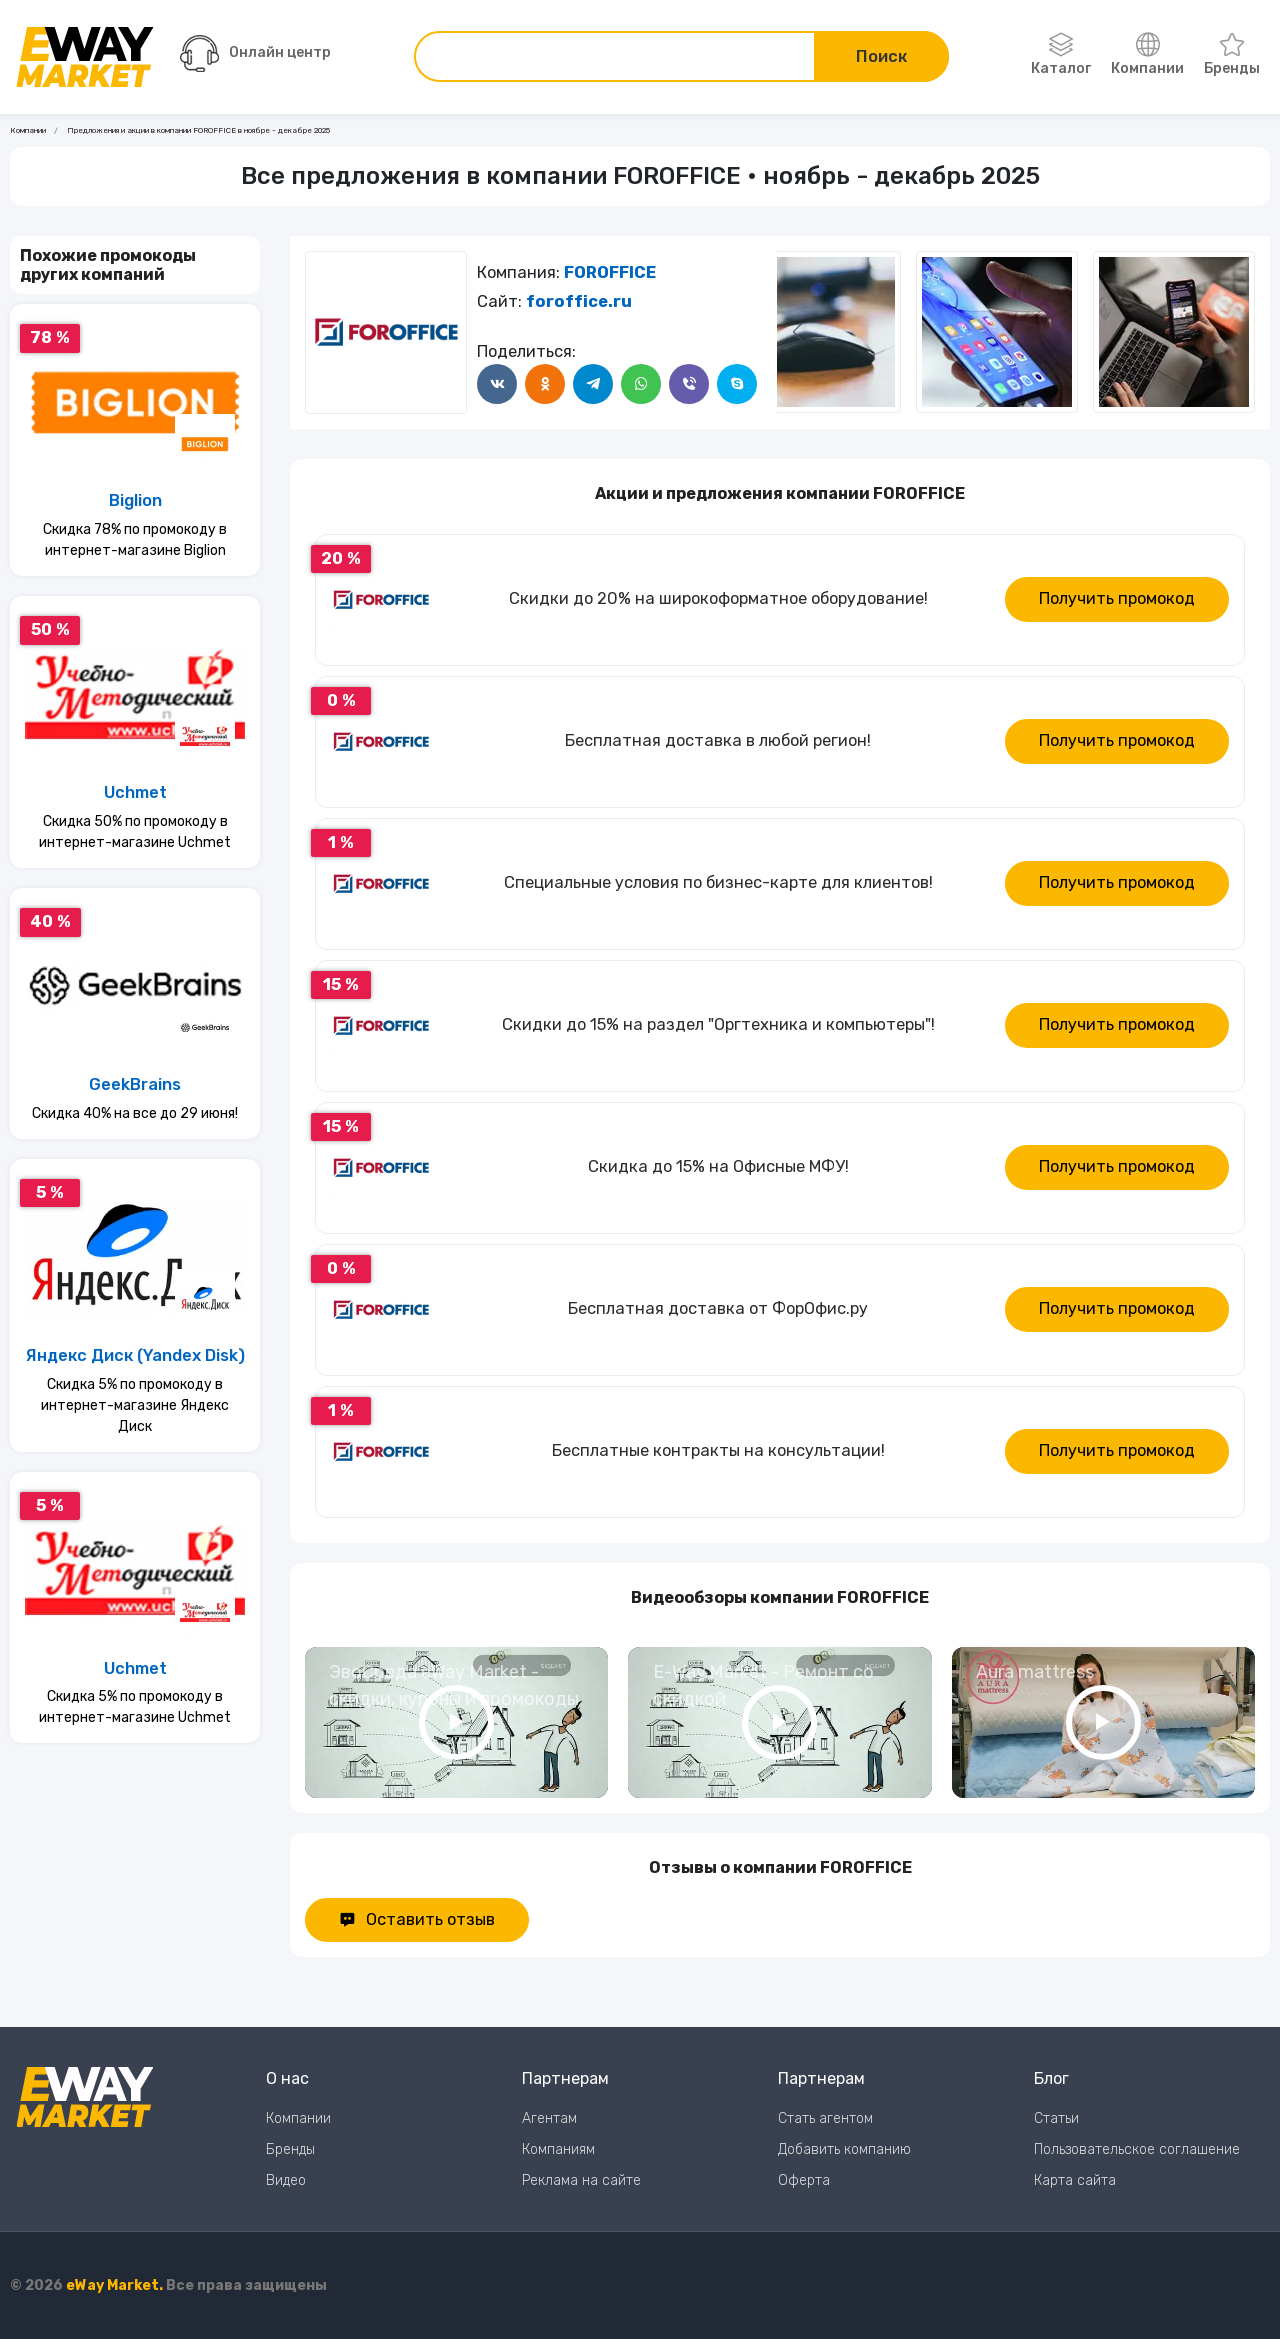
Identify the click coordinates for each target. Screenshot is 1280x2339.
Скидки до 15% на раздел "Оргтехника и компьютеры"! (718, 1024)
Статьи (1056, 2118)
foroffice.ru (579, 301)
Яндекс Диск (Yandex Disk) (135, 1355)
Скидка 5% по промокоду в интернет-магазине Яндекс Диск (135, 1405)
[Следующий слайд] (797, 332)
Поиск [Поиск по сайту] (881, 56)
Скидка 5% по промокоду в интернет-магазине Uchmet (135, 1707)
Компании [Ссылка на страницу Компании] (28, 130)
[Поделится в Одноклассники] (545, 384)
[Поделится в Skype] (737, 384)
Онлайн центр (255, 53)
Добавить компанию (844, 2149)
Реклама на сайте (581, 2180)
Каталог (1061, 55)
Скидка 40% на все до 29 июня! (135, 1113)
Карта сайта (1075, 2180)
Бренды (1232, 55)
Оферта (804, 2180)
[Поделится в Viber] (689, 384)
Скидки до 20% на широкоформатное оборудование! (718, 598)
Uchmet (135, 792)
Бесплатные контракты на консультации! (718, 1450)
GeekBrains (135, 1084)
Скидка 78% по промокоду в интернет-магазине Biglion (135, 540)
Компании (1147, 55)
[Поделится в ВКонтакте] (497, 384)
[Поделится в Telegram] (593, 384)
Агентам (549, 2118)
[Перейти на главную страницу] (85, 57)
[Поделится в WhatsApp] (641, 384)
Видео (286, 2180)
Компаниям (558, 2149)
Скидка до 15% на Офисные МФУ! (718, 1166)
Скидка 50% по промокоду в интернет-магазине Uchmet (135, 832)
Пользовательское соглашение (1137, 2149)
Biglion (135, 500)
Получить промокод (1117, 598)
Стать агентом (825, 2118)
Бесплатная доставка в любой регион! (718, 740)
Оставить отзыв (417, 1919)
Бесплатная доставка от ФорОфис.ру (718, 1308)
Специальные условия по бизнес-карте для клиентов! (718, 882)
